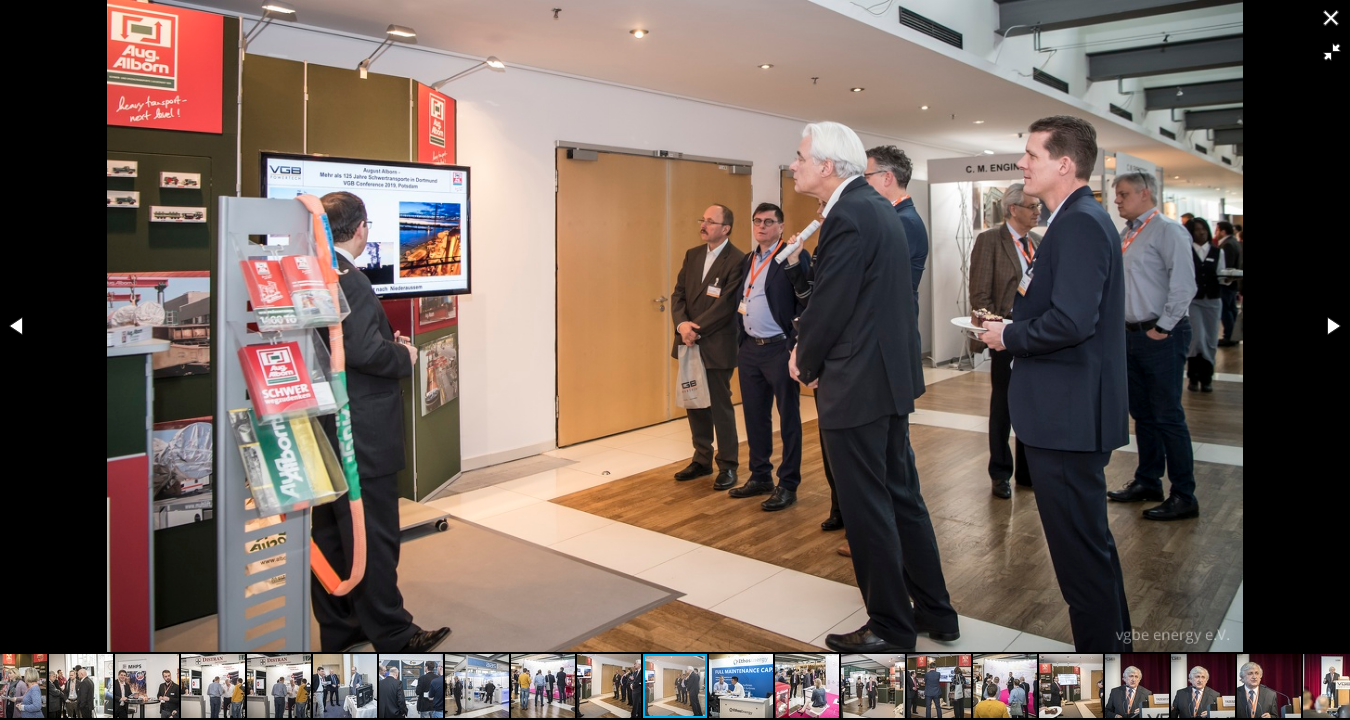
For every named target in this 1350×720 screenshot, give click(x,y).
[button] (1332, 52)
